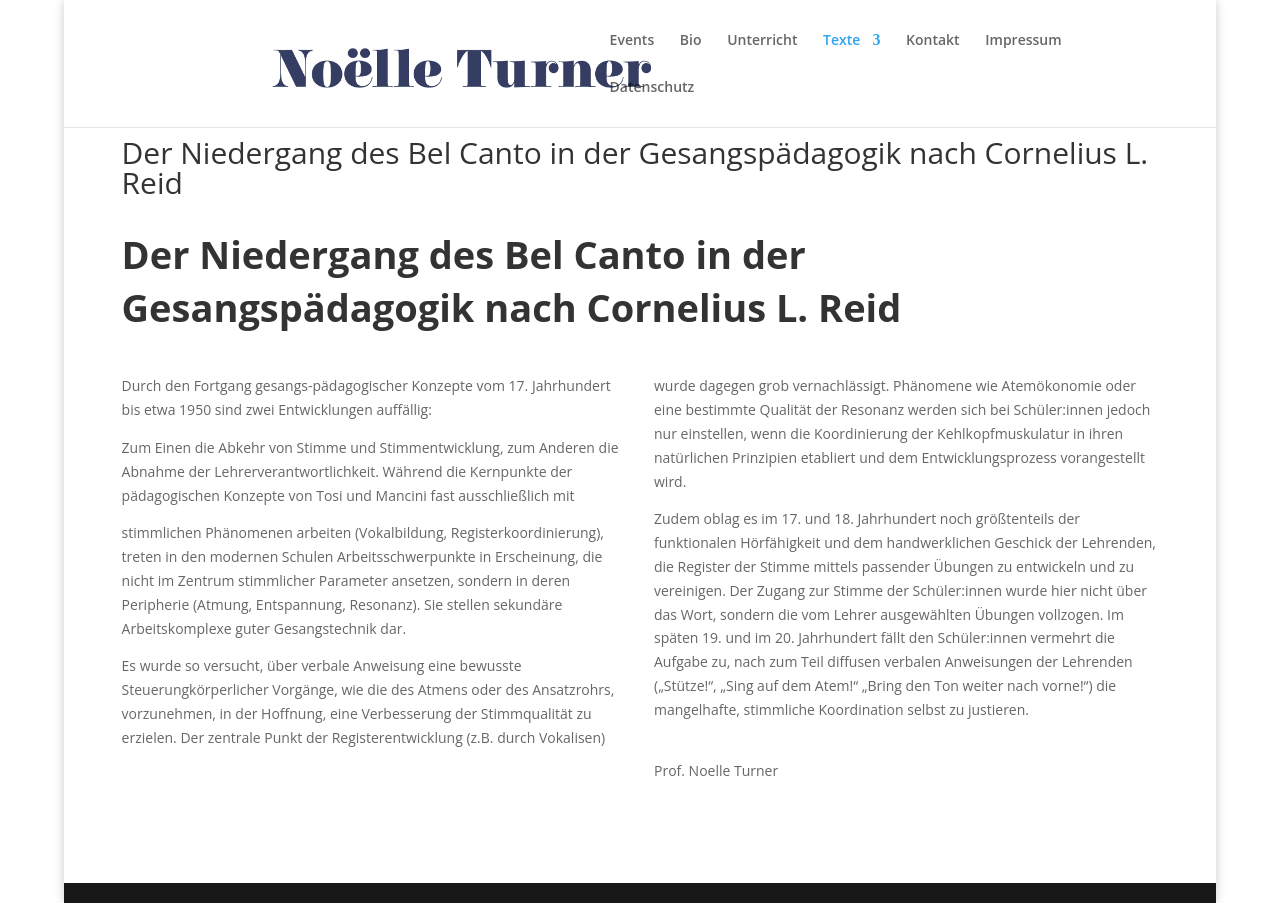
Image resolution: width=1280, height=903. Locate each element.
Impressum (1023, 41)
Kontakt (933, 41)
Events (632, 41)
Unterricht (762, 41)
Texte (841, 41)
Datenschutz (652, 88)
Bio (691, 41)
